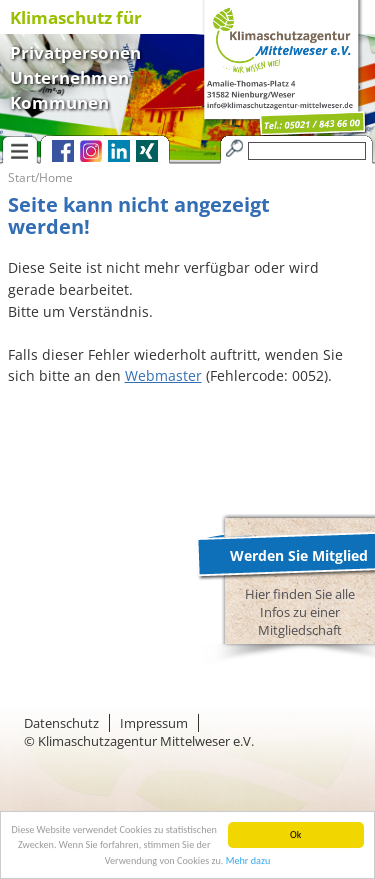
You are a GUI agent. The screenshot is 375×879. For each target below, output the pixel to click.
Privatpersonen (75, 50)
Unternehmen (69, 75)
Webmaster (163, 375)
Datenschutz (61, 723)
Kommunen (59, 100)
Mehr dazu (248, 861)
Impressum (154, 723)
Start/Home (40, 177)
